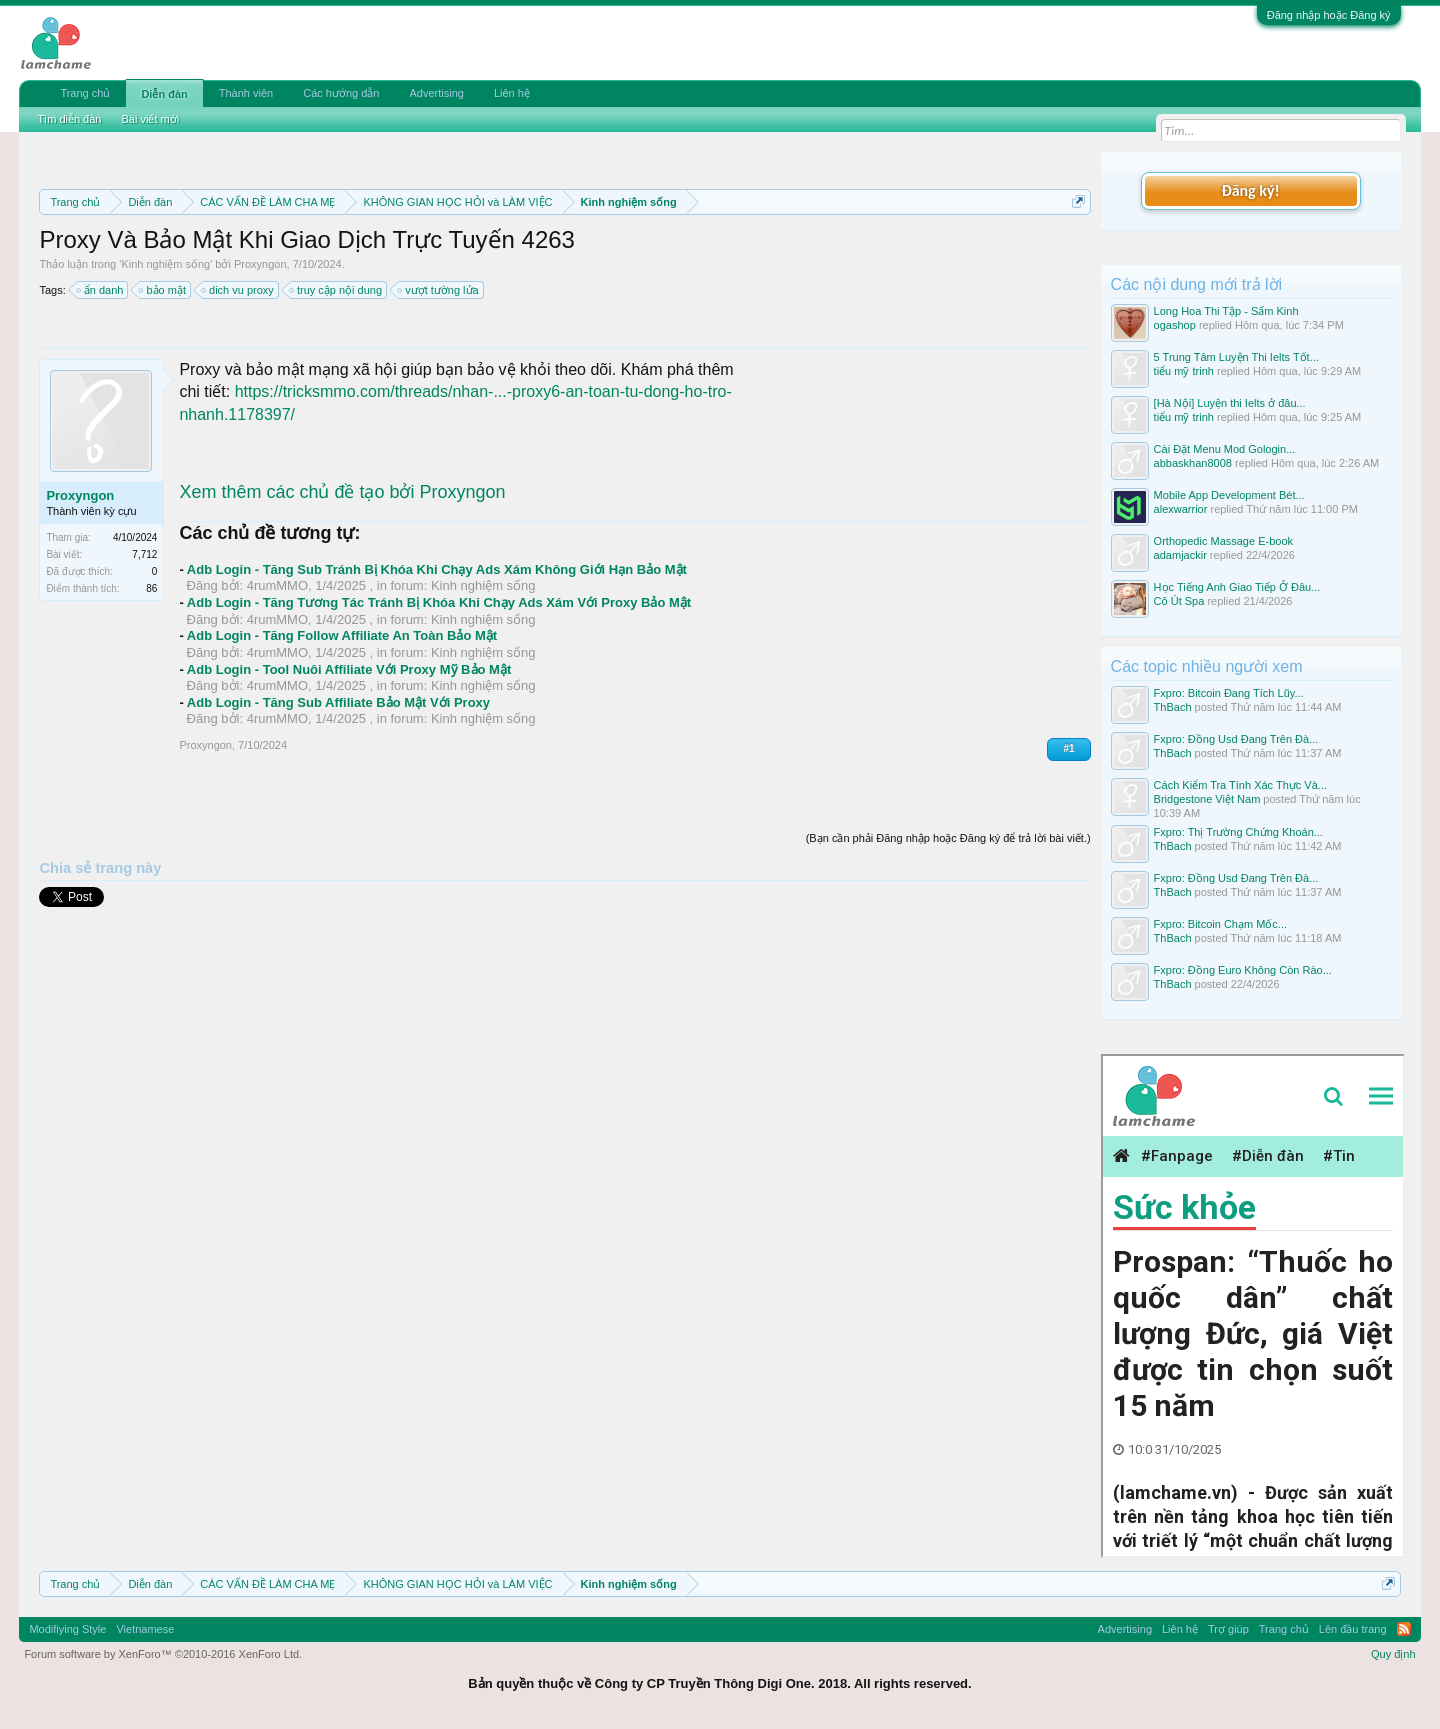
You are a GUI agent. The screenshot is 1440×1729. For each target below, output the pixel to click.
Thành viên (246, 93)
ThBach (1173, 707)
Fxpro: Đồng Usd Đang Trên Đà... (1236, 739)
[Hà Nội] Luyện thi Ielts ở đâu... (1230, 403)
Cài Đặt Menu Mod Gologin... (1225, 449)
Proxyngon (260, 264)
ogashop (1175, 325)
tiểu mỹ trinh (1184, 371)
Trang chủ (85, 93)
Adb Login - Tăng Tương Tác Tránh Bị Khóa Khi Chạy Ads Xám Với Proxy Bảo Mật (439, 602)
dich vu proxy (238, 290)
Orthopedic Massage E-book (1223, 541)
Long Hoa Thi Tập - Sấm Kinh (1226, 311)
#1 (1068, 748)
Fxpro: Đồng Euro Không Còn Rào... (1243, 970)
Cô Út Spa (1179, 601)
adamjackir (1180, 555)
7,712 (144, 554)
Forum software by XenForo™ (163, 1654)
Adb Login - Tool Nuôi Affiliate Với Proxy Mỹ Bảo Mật (349, 669)
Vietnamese (145, 1629)
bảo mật (163, 290)
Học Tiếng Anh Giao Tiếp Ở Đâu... (1237, 587)
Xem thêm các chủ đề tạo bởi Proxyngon (342, 492)
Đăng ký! (1250, 190)
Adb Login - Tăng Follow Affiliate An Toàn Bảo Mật (342, 635)
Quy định (1393, 1654)
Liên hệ (512, 93)
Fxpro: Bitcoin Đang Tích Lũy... (1229, 693)
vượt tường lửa (439, 290)
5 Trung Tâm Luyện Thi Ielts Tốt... (1236, 357)
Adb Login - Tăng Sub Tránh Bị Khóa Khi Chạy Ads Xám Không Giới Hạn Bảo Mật (437, 569)
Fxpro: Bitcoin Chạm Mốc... (1220, 924)
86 (151, 588)
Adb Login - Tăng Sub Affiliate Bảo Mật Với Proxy (338, 702)
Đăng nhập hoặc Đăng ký (1329, 15)
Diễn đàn (164, 94)
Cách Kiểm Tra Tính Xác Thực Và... (1240, 785)
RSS (1404, 1629)
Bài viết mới (150, 119)
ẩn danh (101, 290)
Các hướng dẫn (341, 93)
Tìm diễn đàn (69, 119)
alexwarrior (1181, 509)
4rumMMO (277, 585)
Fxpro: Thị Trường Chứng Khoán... (1238, 832)
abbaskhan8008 (1193, 463)
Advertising (436, 93)
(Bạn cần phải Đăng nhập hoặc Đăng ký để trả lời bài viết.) (948, 838)
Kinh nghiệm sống (165, 264)
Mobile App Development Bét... (1229, 495)
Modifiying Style (67, 1629)
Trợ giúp (1228, 1629)
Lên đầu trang (1353, 1629)
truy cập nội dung (336, 290)
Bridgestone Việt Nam (1207, 799)
